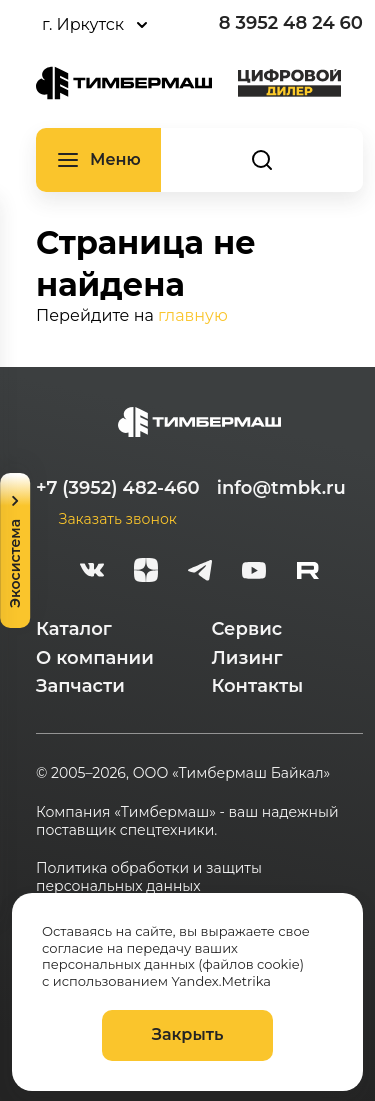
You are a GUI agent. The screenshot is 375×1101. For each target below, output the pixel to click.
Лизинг (247, 658)
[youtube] (254, 573)
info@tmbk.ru (281, 488)
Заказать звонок (118, 519)
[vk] (92, 573)
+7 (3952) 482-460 (118, 488)
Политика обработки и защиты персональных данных (149, 877)
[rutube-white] (308, 573)
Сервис (247, 629)
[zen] (146, 573)
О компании (95, 658)
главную (193, 315)
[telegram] (200, 573)
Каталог (74, 629)
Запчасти (80, 686)
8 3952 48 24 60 (291, 23)
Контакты (258, 686)
